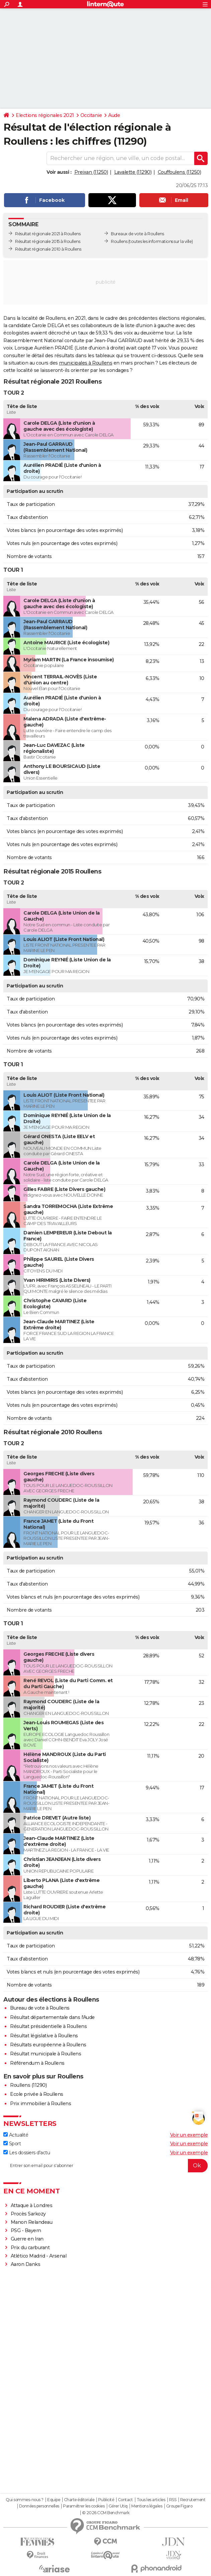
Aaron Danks (26, 2264)
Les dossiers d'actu (26, 2153)
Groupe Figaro (179, 2506)
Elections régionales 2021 (45, 115)
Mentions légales (146, 2506)
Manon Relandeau (32, 2222)
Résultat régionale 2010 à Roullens (48, 249)
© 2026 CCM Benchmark (106, 2513)
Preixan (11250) (91, 172)
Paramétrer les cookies (83, 2506)
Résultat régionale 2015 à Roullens (47, 241)
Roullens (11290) (28, 2085)
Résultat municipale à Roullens (45, 2054)
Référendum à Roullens (37, 2063)
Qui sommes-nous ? (25, 2499)
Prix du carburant (30, 2248)
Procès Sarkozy (28, 2214)
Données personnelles (39, 2506)
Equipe (53, 2499)
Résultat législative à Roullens (44, 2036)
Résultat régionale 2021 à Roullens (47, 233)
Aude (114, 115)
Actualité (15, 2135)
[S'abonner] (105, 2165)
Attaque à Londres (32, 2205)
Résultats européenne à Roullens (48, 2045)
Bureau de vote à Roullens (40, 2008)
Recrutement (193, 2499)
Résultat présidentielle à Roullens (48, 2026)
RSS (173, 2499)
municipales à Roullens (85, 363)
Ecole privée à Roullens (36, 2094)
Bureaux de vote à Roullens (137, 233)
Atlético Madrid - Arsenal (39, 2256)
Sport (12, 2144)
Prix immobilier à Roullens (40, 2103)
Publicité (106, 2499)
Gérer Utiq (118, 2506)
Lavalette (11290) (133, 172)
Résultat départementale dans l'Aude (52, 2017)
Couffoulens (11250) (179, 172)
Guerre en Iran (27, 2239)
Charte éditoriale (79, 2499)
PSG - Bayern (26, 2230)
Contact (125, 2499)
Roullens (119, 241)
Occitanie (91, 115)
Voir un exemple (189, 2135)
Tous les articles (151, 2499)
